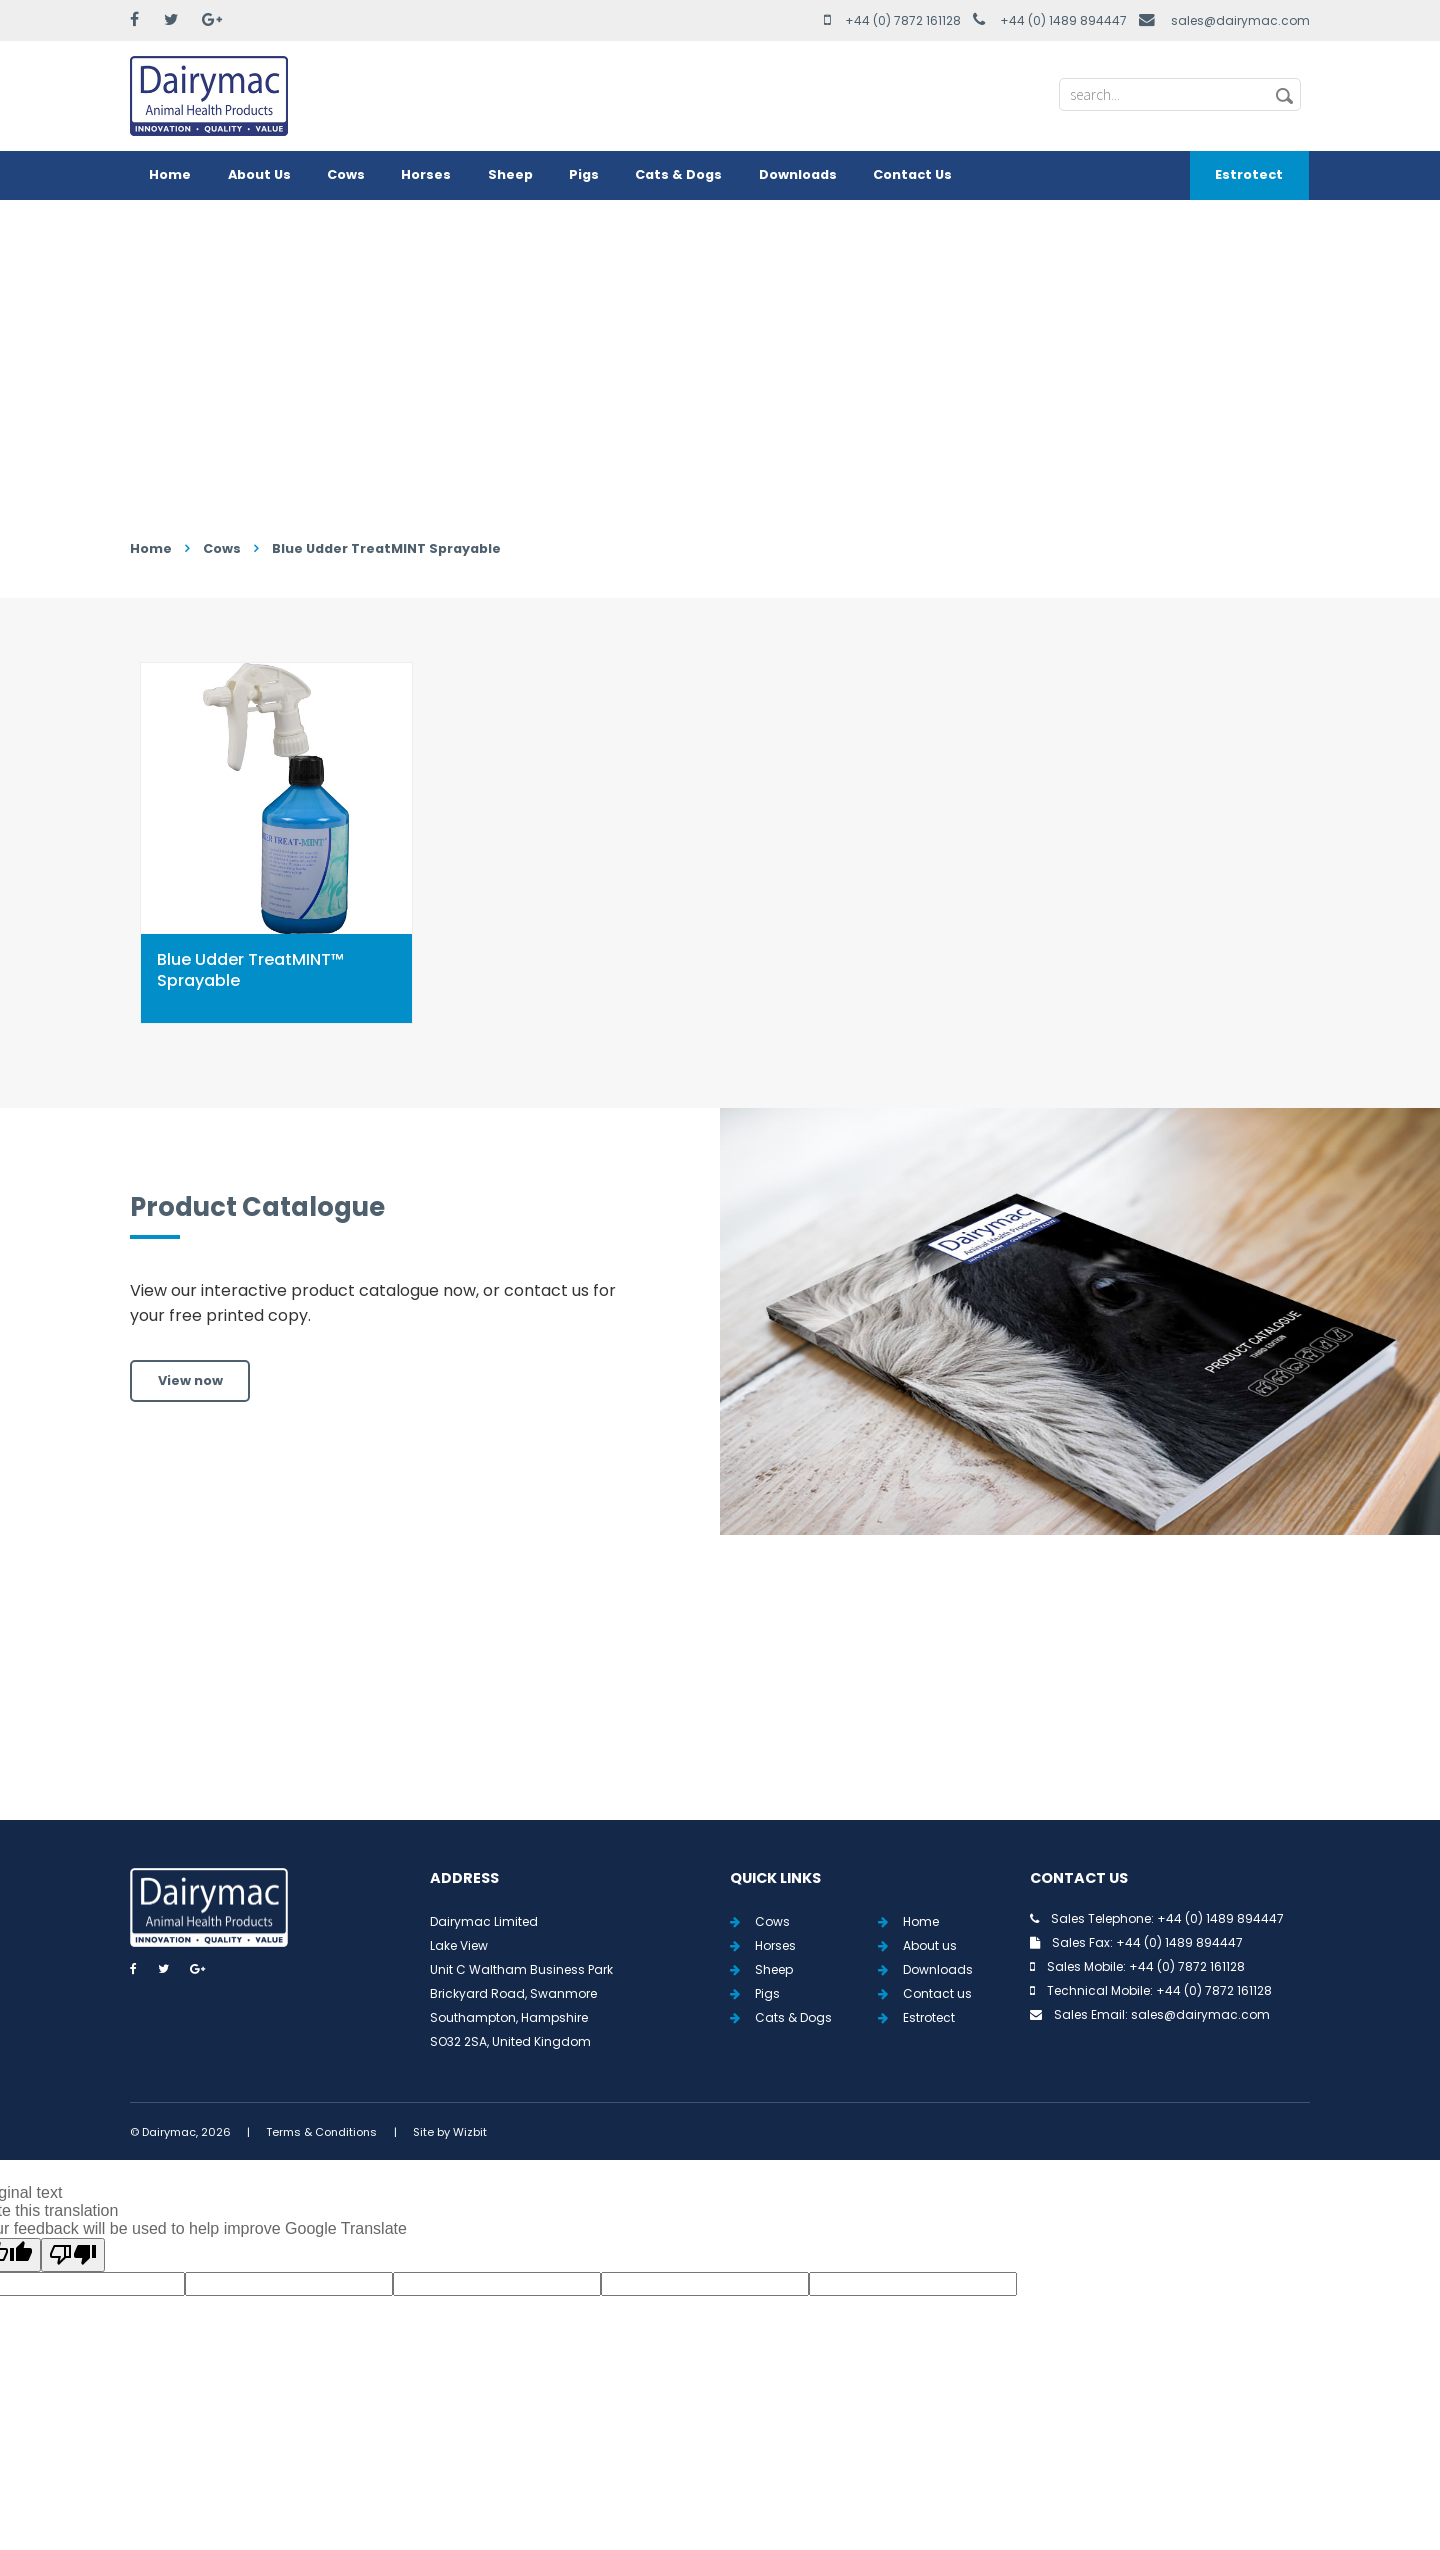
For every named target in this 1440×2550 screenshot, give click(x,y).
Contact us (937, 1993)
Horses (426, 174)
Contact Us (912, 174)
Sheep (510, 174)
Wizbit (470, 2132)
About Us (259, 174)
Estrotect (1249, 174)
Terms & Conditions (321, 2132)
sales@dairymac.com (1240, 20)
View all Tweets (720, 1700)
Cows (346, 174)
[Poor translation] (73, 2255)
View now (190, 1380)
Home (170, 174)
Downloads (798, 174)
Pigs (584, 174)
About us (930, 1945)
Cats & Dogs (678, 174)
